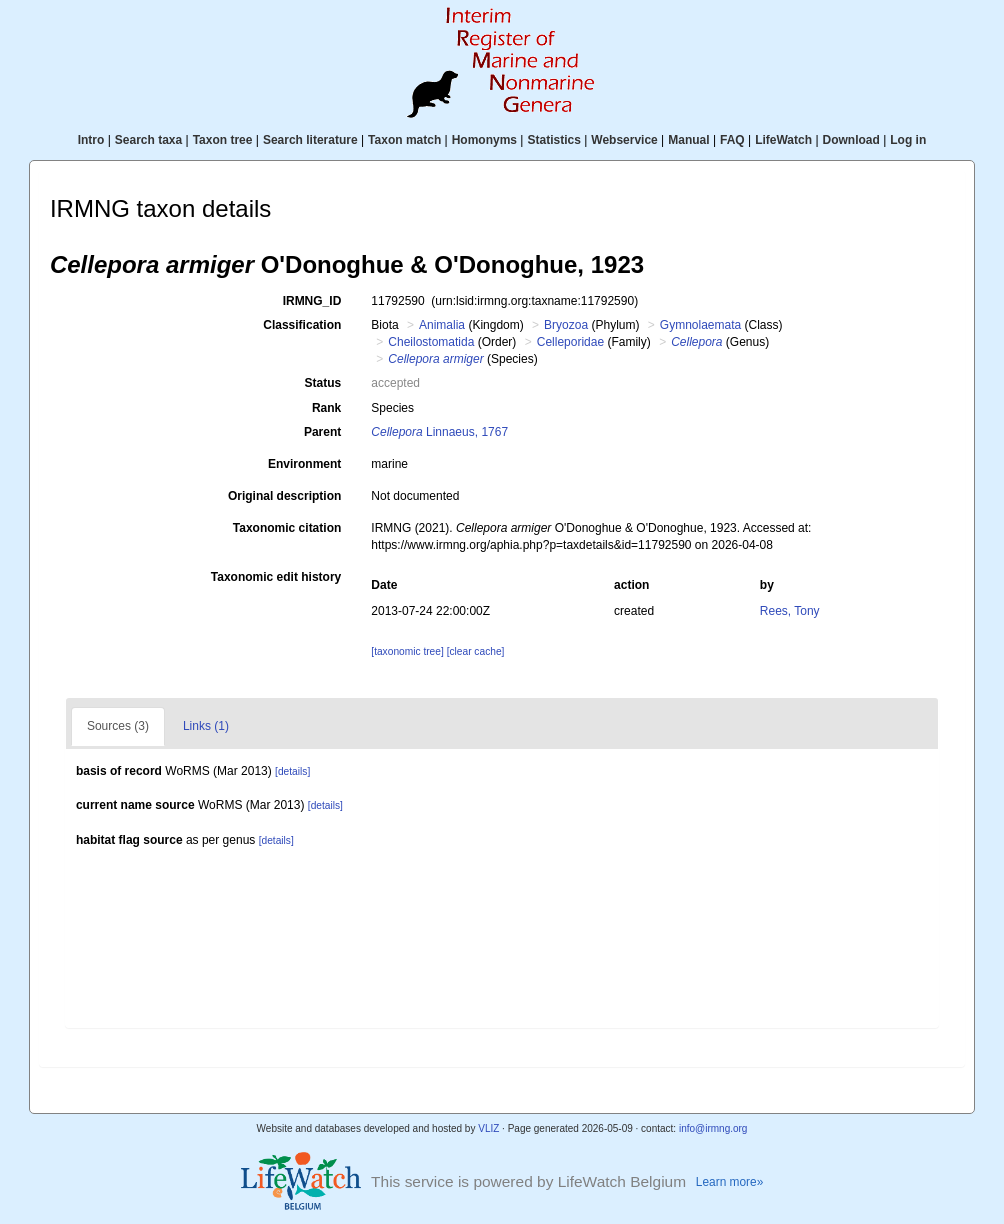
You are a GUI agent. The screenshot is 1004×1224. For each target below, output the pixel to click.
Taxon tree (223, 140)
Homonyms (484, 140)
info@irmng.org (713, 1128)
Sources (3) (118, 726)
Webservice (624, 140)
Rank (326, 408)
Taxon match (404, 140)
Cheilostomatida (431, 342)
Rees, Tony (790, 611)
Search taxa (148, 140)
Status (323, 383)
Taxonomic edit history (276, 577)
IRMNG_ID (312, 301)
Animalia (442, 325)
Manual (688, 140)
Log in (908, 140)
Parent (322, 432)
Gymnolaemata (700, 325)
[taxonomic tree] (407, 651)
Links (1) (206, 726)
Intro (91, 140)
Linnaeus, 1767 (439, 432)
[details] (292, 771)
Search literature (310, 140)
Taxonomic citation (287, 528)
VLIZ (488, 1128)
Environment (304, 464)
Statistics (553, 140)
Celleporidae (570, 342)
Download (851, 140)
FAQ (732, 140)
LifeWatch (783, 140)
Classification (302, 325)
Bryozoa (566, 325)
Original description (284, 496)
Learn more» (729, 1182)
